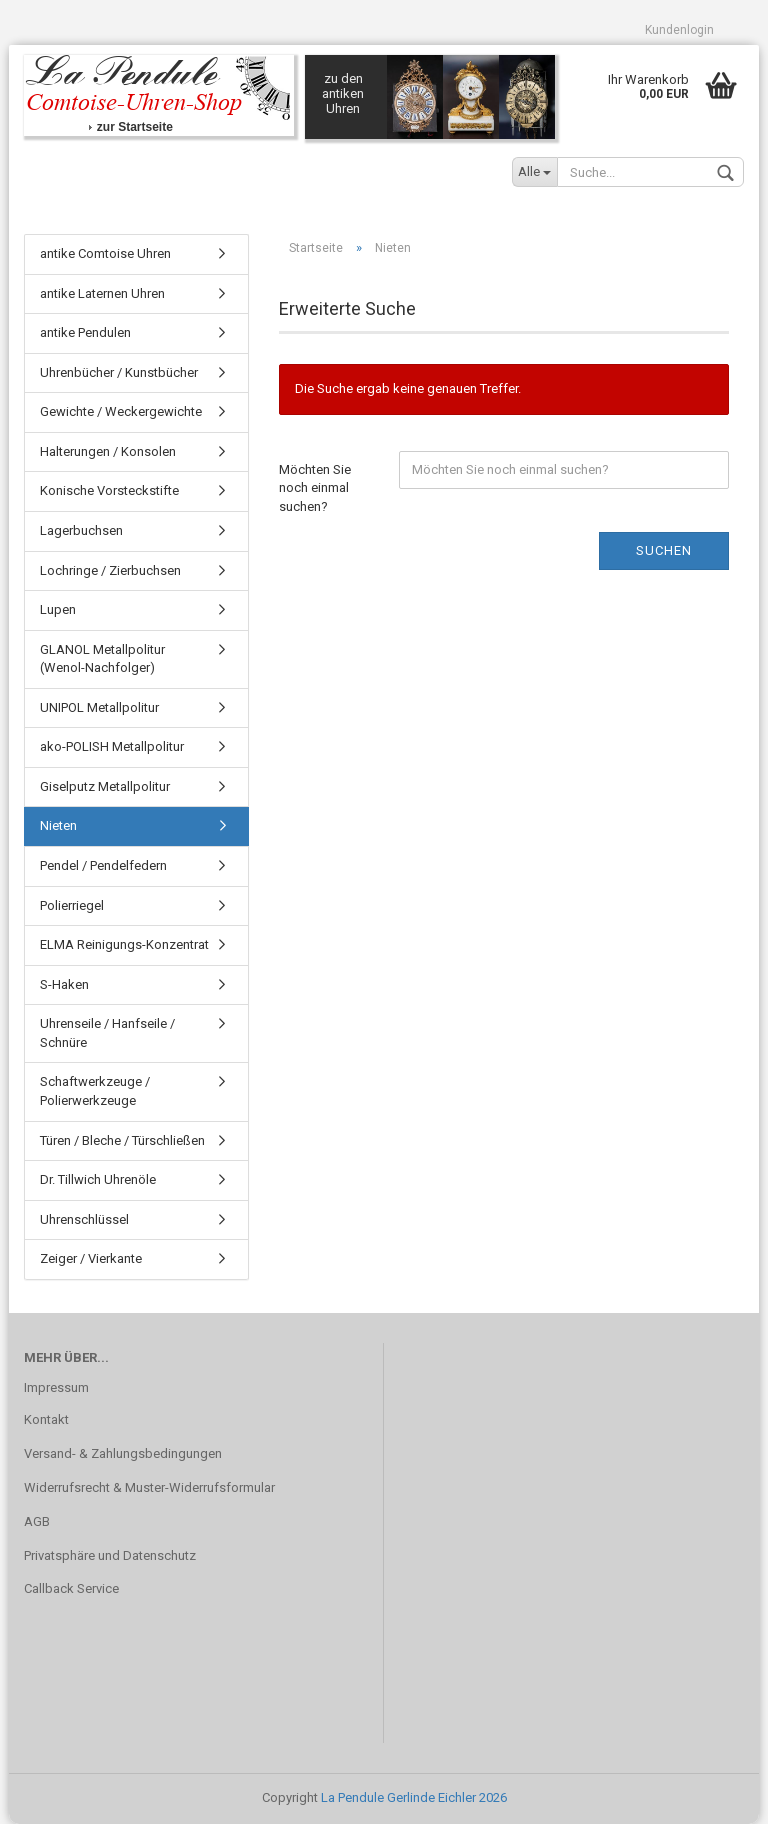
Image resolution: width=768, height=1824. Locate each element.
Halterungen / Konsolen (108, 451)
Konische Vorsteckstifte (109, 490)
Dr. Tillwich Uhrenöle (98, 1179)
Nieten (58, 825)
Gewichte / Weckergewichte (121, 411)
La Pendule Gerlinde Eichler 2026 (414, 1797)
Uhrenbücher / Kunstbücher (119, 372)
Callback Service (71, 1588)
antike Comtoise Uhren (105, 253)
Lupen (58, 609)
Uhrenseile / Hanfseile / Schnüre (107, 1033)
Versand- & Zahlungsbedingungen (123, 1453)
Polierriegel (72, 905)
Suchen (664, 550)
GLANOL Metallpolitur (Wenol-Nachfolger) (102, 659)
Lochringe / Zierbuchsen (110, 570)
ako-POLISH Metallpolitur (112, 746)
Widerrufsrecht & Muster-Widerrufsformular (149, 1487)
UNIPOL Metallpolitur (99, 707)
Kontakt (46, 1419)
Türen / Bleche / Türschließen (122, 1140)
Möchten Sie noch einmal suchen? (315, 488)
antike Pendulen (85, 332)
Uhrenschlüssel (84, 1219)
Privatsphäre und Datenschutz (110, 1555)
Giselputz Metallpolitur (105, 786)
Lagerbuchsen (81, 530)
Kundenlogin (679, 30)
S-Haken (64, 984)
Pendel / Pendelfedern (103, 865)
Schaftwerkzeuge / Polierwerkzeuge (95, 1091)
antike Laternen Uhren (102, 293)
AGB (37, 1521)
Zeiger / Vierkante (91, 1258)
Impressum (56, 1387)
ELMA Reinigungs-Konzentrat (124, 944)
